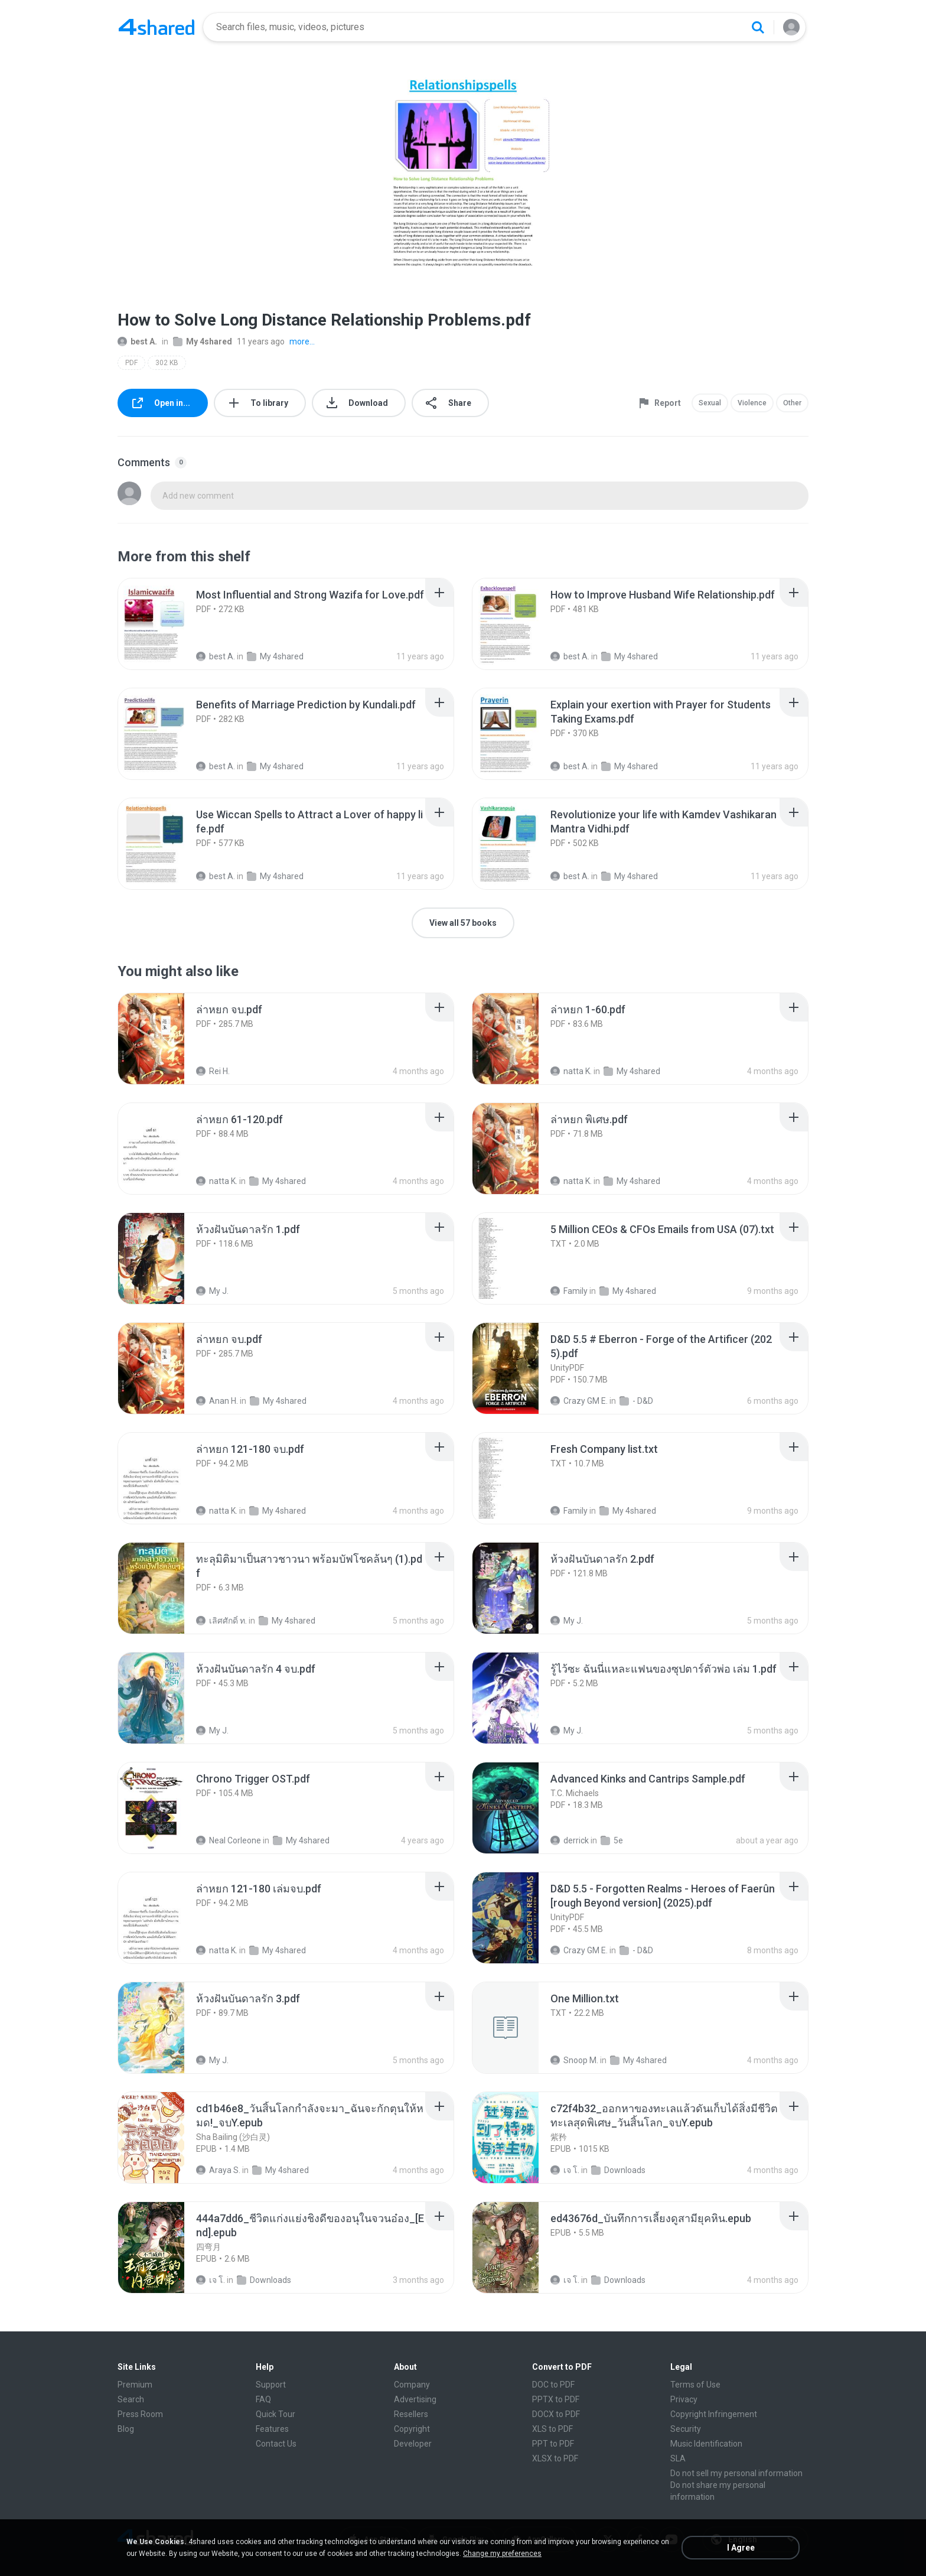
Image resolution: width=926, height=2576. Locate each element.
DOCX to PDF (556, 2414)
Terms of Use (695, 2384)
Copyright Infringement (713, 2414)
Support (271, 2384)
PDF (131, 363)
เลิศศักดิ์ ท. (221, 1620)
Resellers (411, 2414)
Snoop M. (574, 2060)
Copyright (412, 2429)
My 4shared (202, 341)
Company (412, 2384)
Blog (126, 2429)
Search (131, 2399)
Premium (135, 2384)
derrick (569, 1840)
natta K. (571, 1071)
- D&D (636, 1401)
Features (272, 2429)
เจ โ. (564, 2170)
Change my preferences (502, 2553)
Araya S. (218, 2170)
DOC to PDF (553, 2384)
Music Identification (706, 2443)
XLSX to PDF (555, 2458)
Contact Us (276, 2443)
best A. (137, 341)
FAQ (263, 2399)
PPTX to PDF (555, 2399)
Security (685, 2429)
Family (569, 1291)
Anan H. (217, 1401)
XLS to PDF (552, 2429)
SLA (678, 2458)
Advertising (415, 2399)
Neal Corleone (228, 1840)
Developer (413, 2443)
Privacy (683, 2399)
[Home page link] (156, 27)
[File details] (164, 623)
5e (612, 1840)
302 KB (166, 363)
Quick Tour (275, 2414)
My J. (212, 1291)
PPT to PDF (553, 2443)
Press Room (140, 2414)
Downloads (618, 2170)
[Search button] (758, 27)
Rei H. (213, 1071)
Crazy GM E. (579, 1401)
